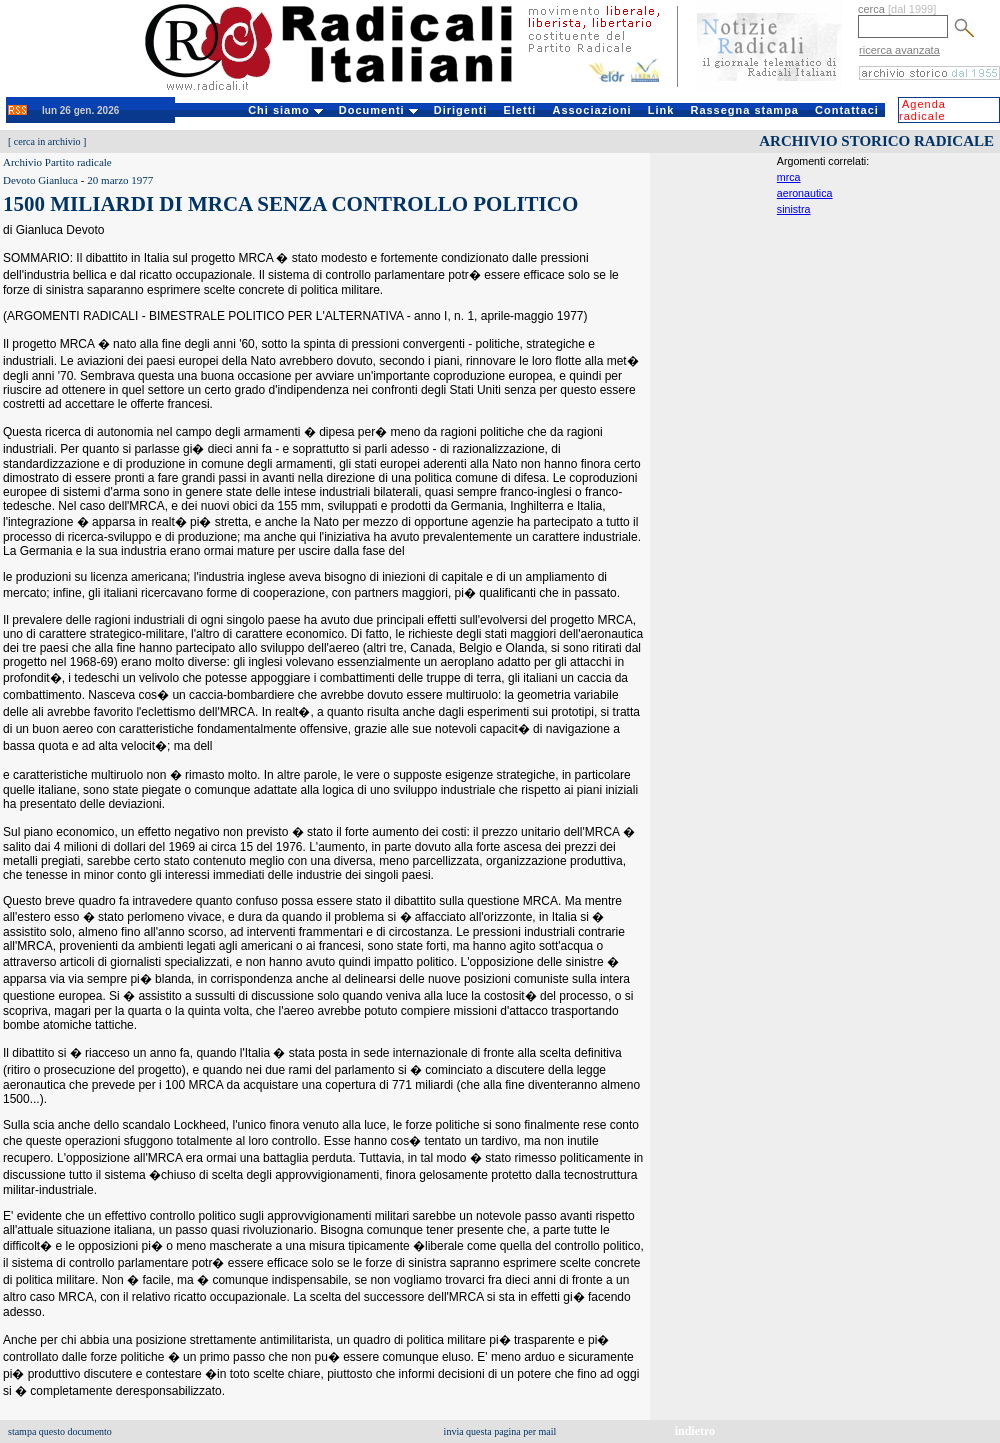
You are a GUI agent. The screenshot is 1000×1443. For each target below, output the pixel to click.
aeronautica (805, 193)
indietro (695, 1431)
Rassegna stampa (744, 110)
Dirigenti (461, 110)
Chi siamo (285, 110)
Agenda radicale (922, 110)
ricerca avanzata (899, 50)
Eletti (519, 110)
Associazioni (591, 110)
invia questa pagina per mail (500, 1431)
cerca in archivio (47, 141)
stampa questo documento (60, 1431)
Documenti (378, 110)
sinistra (794, 209)
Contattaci (847, 110)
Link (661, 110)
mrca (789, 177)
